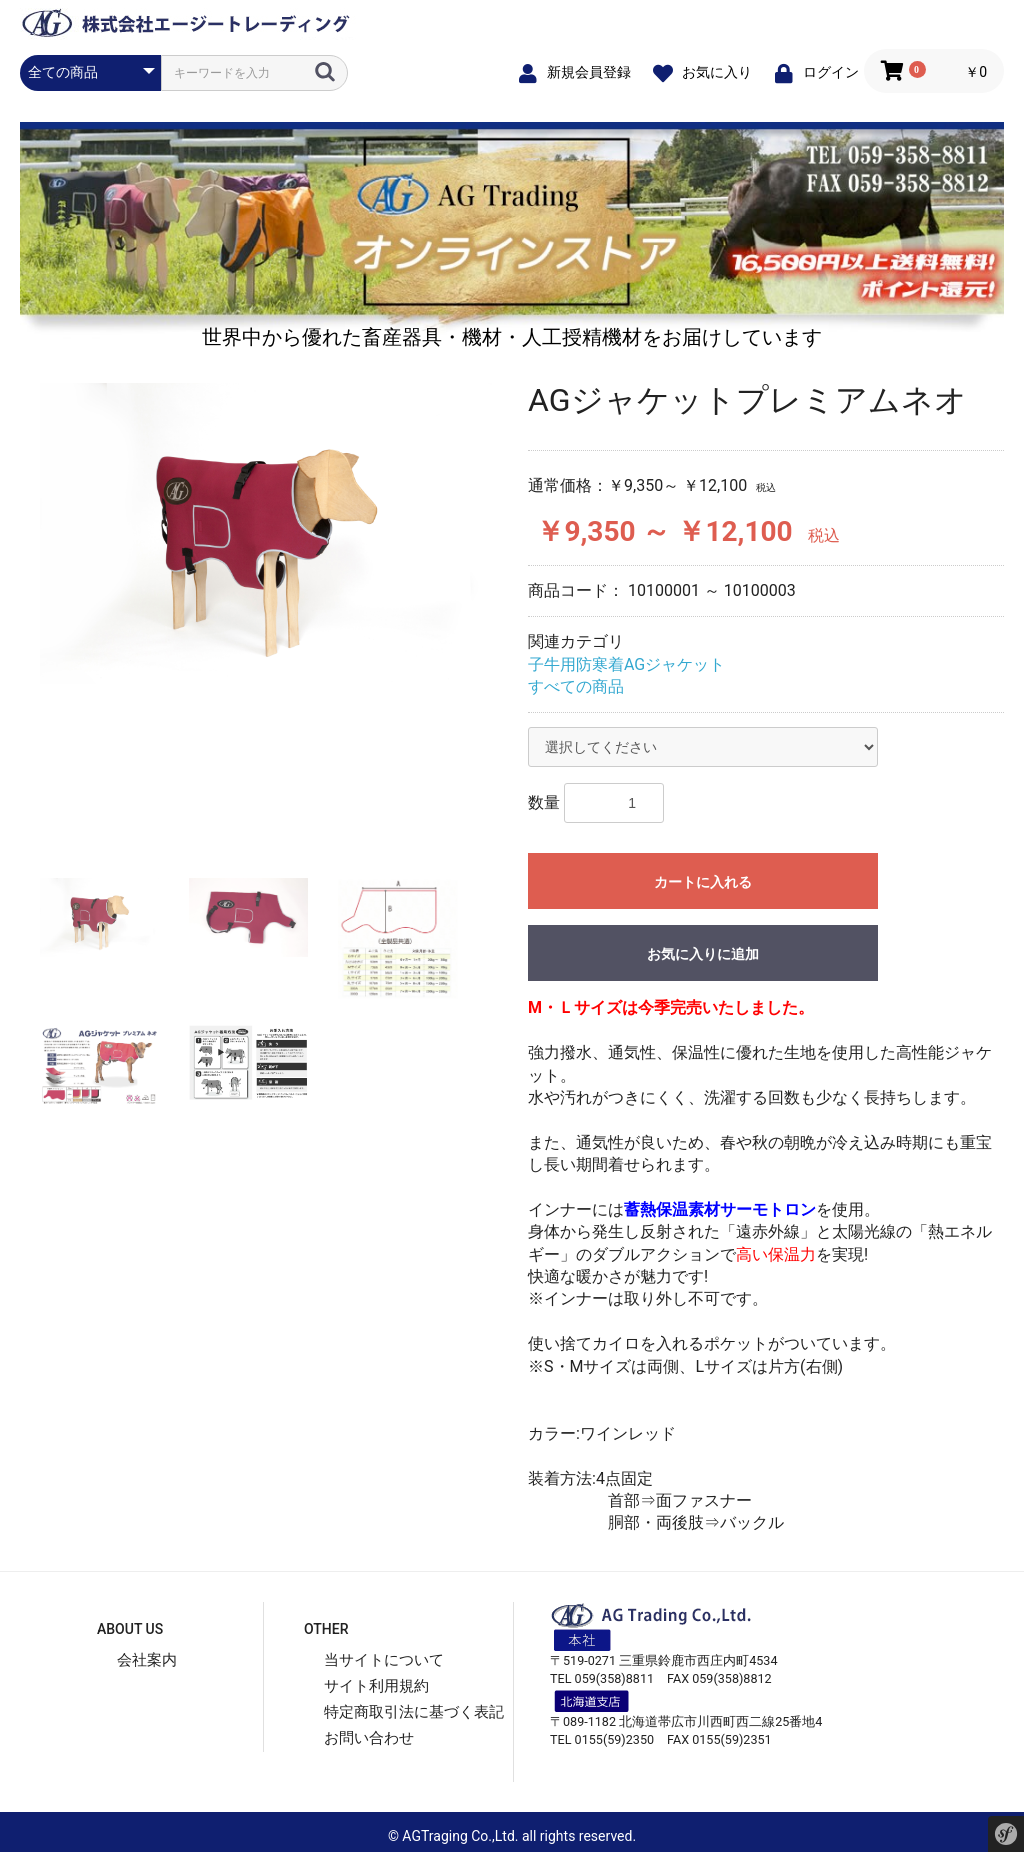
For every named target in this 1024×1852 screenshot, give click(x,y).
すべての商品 (576, 686)
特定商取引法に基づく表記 (414, 1712)
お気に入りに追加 (703, 954)
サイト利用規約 (376, 1686)
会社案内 (147, 1660)
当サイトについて (384, 1660)
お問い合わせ (369, 1738)
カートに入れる (703, 882)
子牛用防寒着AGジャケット (626, 664)
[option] (266, 533)
